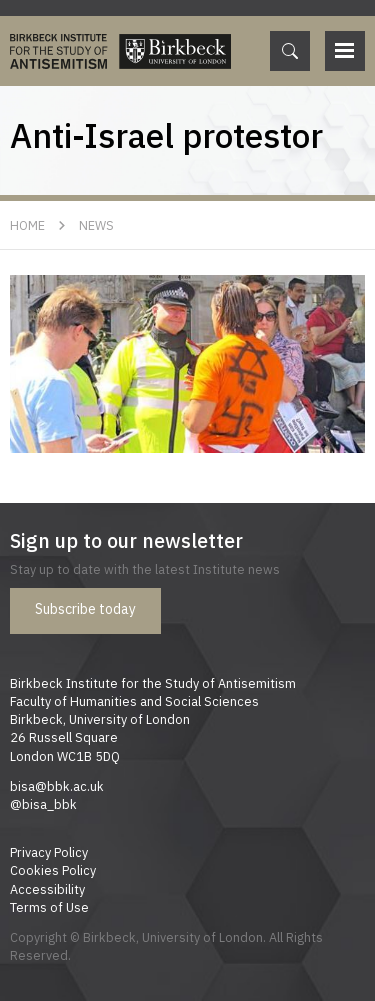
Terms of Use (49, 907)
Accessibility (47, 889)
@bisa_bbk (43, 804)
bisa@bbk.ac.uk (57, 786)
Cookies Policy (53, 870)
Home (27, 225)
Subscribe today (85, 609)
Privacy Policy (49, 852)
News (96, 225)
